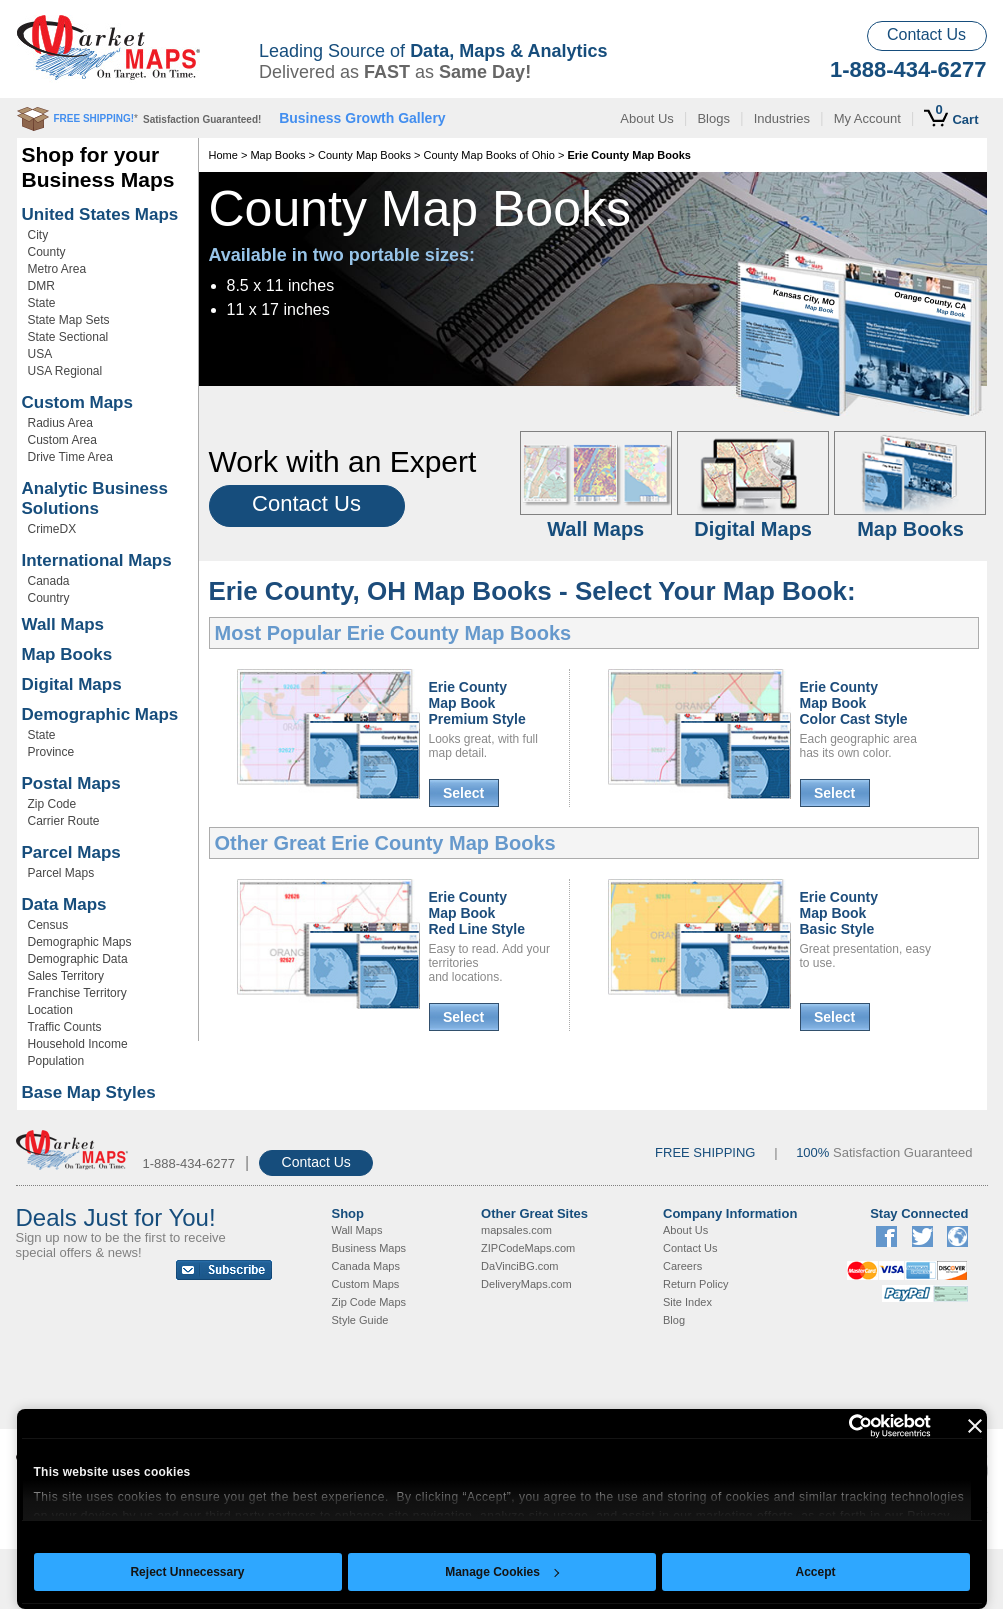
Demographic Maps (100, 714)
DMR (41, 286)
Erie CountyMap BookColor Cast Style (854, 703)
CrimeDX (52, 529)
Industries (782, 118)
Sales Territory (66, 976)
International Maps (97, 560)
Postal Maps (71, 783)
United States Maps (100, 214)
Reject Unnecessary (187, 1572)
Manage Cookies (502, 1572)
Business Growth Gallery (362, 118)
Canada (49, 581)
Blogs (713, 118)
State (42, 303)
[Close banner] (975, 1426)
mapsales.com (516, 1230)
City (38, 235)
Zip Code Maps (369, 1302)
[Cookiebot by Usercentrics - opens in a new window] (843, 1426)
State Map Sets (69, 320)
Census (48, 925)
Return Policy (695, 1284)
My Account (867, 118)
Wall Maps (63, 624)
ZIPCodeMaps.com (528, 1248)
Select (463, 793)
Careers (682, 1266)
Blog (674, 1320)
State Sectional (68, 337)
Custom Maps (77, 402)
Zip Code (52, 804)
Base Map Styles (89, 1092)
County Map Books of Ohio (488, 155)
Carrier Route (64, 821)
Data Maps (64, 904)
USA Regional (65, 371)
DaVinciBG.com (519, 1266)
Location (50, 1010)
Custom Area (62, 440)
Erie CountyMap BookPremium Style (477, 703)
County (47, 252)
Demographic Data (78, 959)
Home (223, 155)
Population (56, 1061)
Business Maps (369, 1248)
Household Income (78, 1044)
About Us (646, 118)
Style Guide (360, 1320)
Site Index (687, 1302)
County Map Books (364, 155)
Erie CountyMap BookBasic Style (839, 913)
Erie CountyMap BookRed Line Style (477, 913)
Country (49, 598)
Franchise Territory (77, 993)
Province (51, 752)
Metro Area (57, 269)
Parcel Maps (71, 852)
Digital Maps (72, 684)
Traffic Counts (65, 1027)
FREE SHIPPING (705, 1152)
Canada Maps (366, 1266)
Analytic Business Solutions (95, 498)
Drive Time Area (70, 457)
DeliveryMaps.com (526, 1284)
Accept (815, 1572)
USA (40, 354)
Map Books (67, 654)
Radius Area (60, 423)
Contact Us (926, 34)
